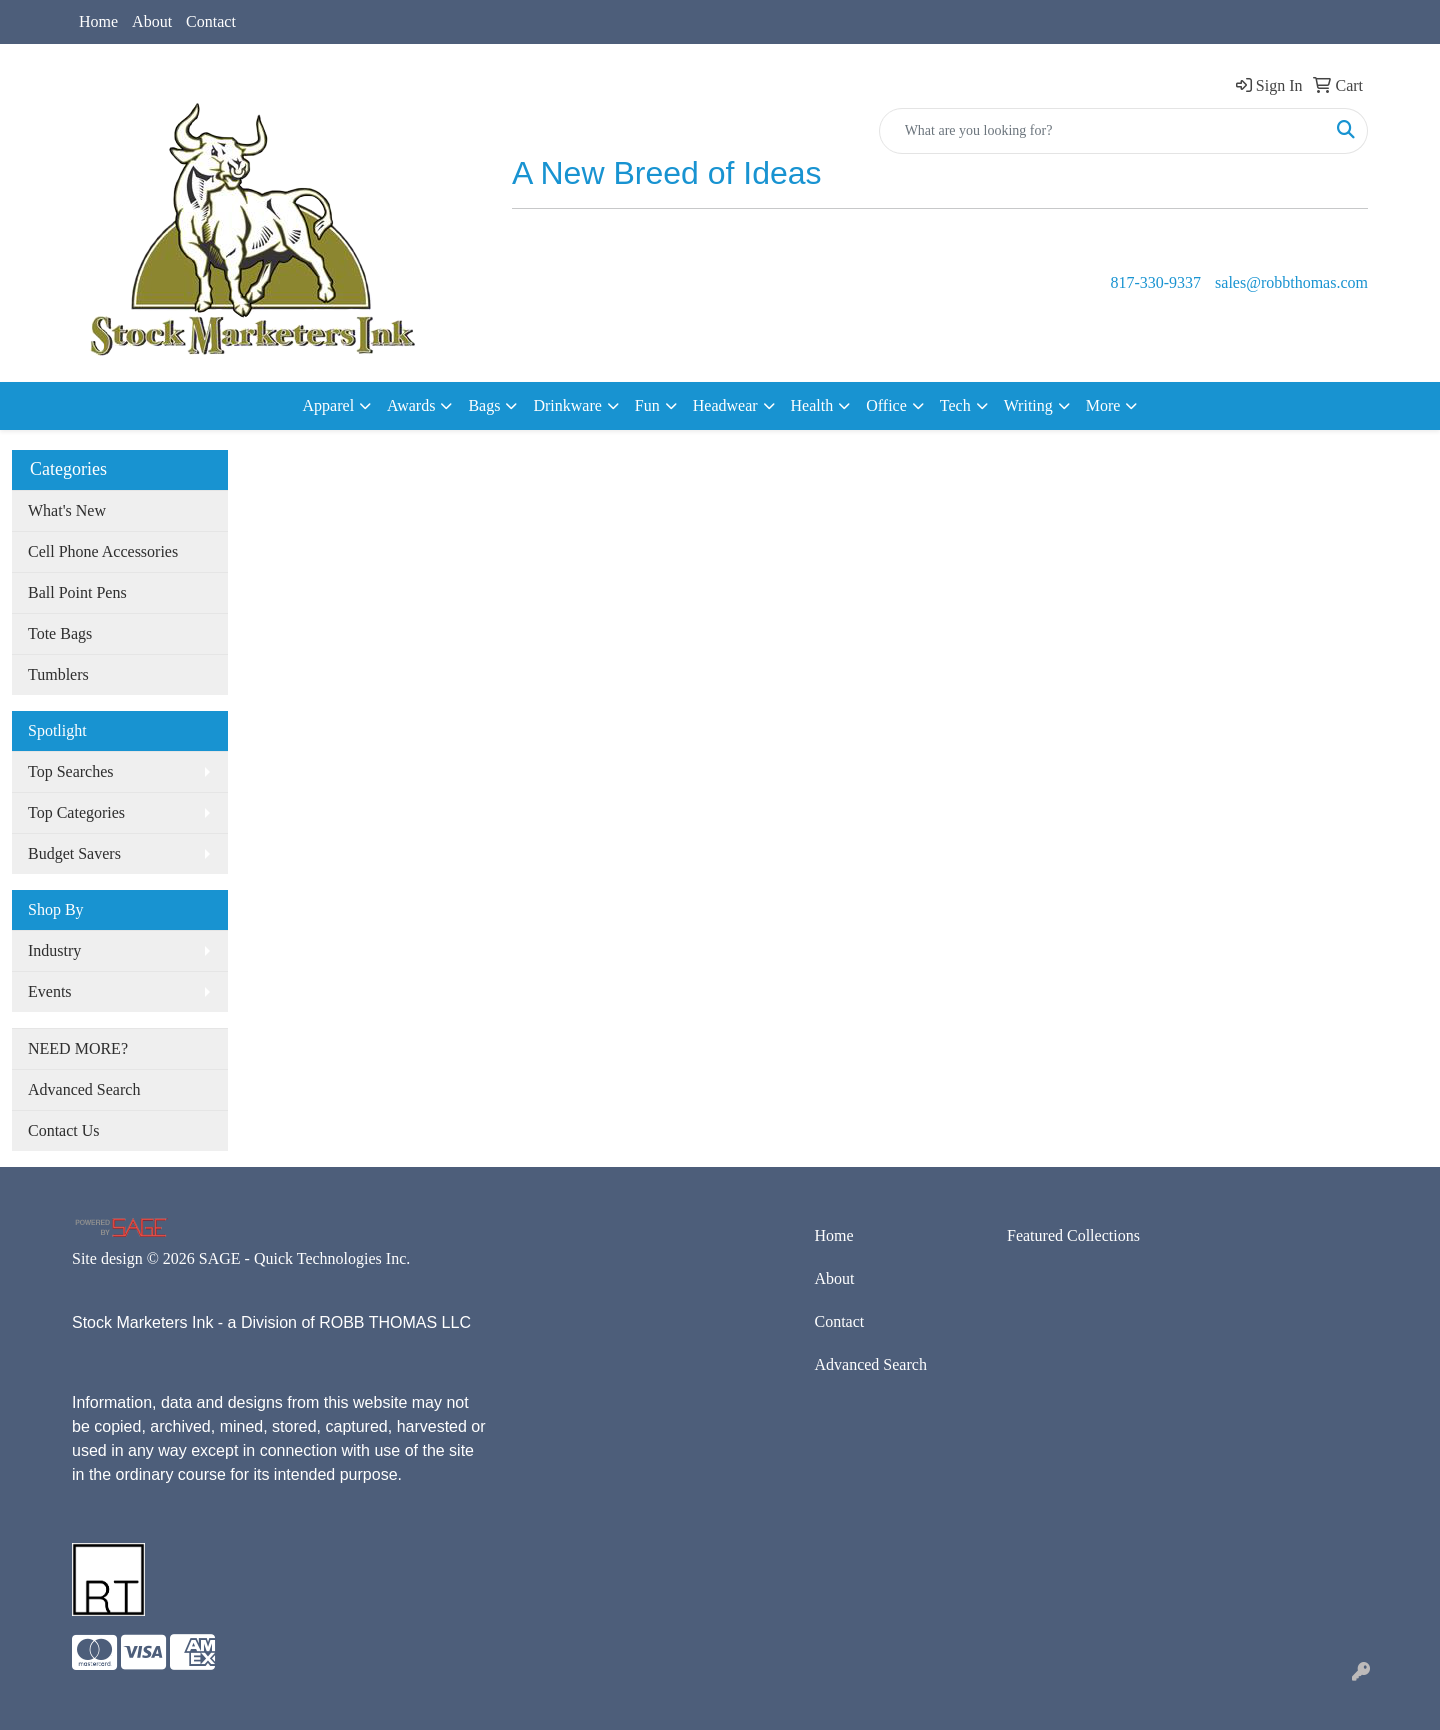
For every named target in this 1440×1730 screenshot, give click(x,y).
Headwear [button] (725, 405)
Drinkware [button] (567, 405)
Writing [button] (1028, 405)
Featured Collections (1073, 1235)
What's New (67, 510)
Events (50, 991)
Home (98, 21)
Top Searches (71, 771)
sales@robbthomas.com (1291, 282)
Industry (54, 950)
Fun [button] (647, 405)
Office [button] (886, 405)
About (152, 21)
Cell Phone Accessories (103, 551)
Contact (211, 21)
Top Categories (76, 812)
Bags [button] (484, 405)
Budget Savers (74, 853)
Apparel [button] (329, 405)
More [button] (1103, 405)
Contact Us (64, 1130)
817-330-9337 (1155, 282)
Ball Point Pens (77, 592)
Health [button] (812, 405)
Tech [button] (955, 405)
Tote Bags (60, 633)
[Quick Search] (1102, 131)
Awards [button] (411, 405)
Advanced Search (84, 1089)
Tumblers (58, 674)
